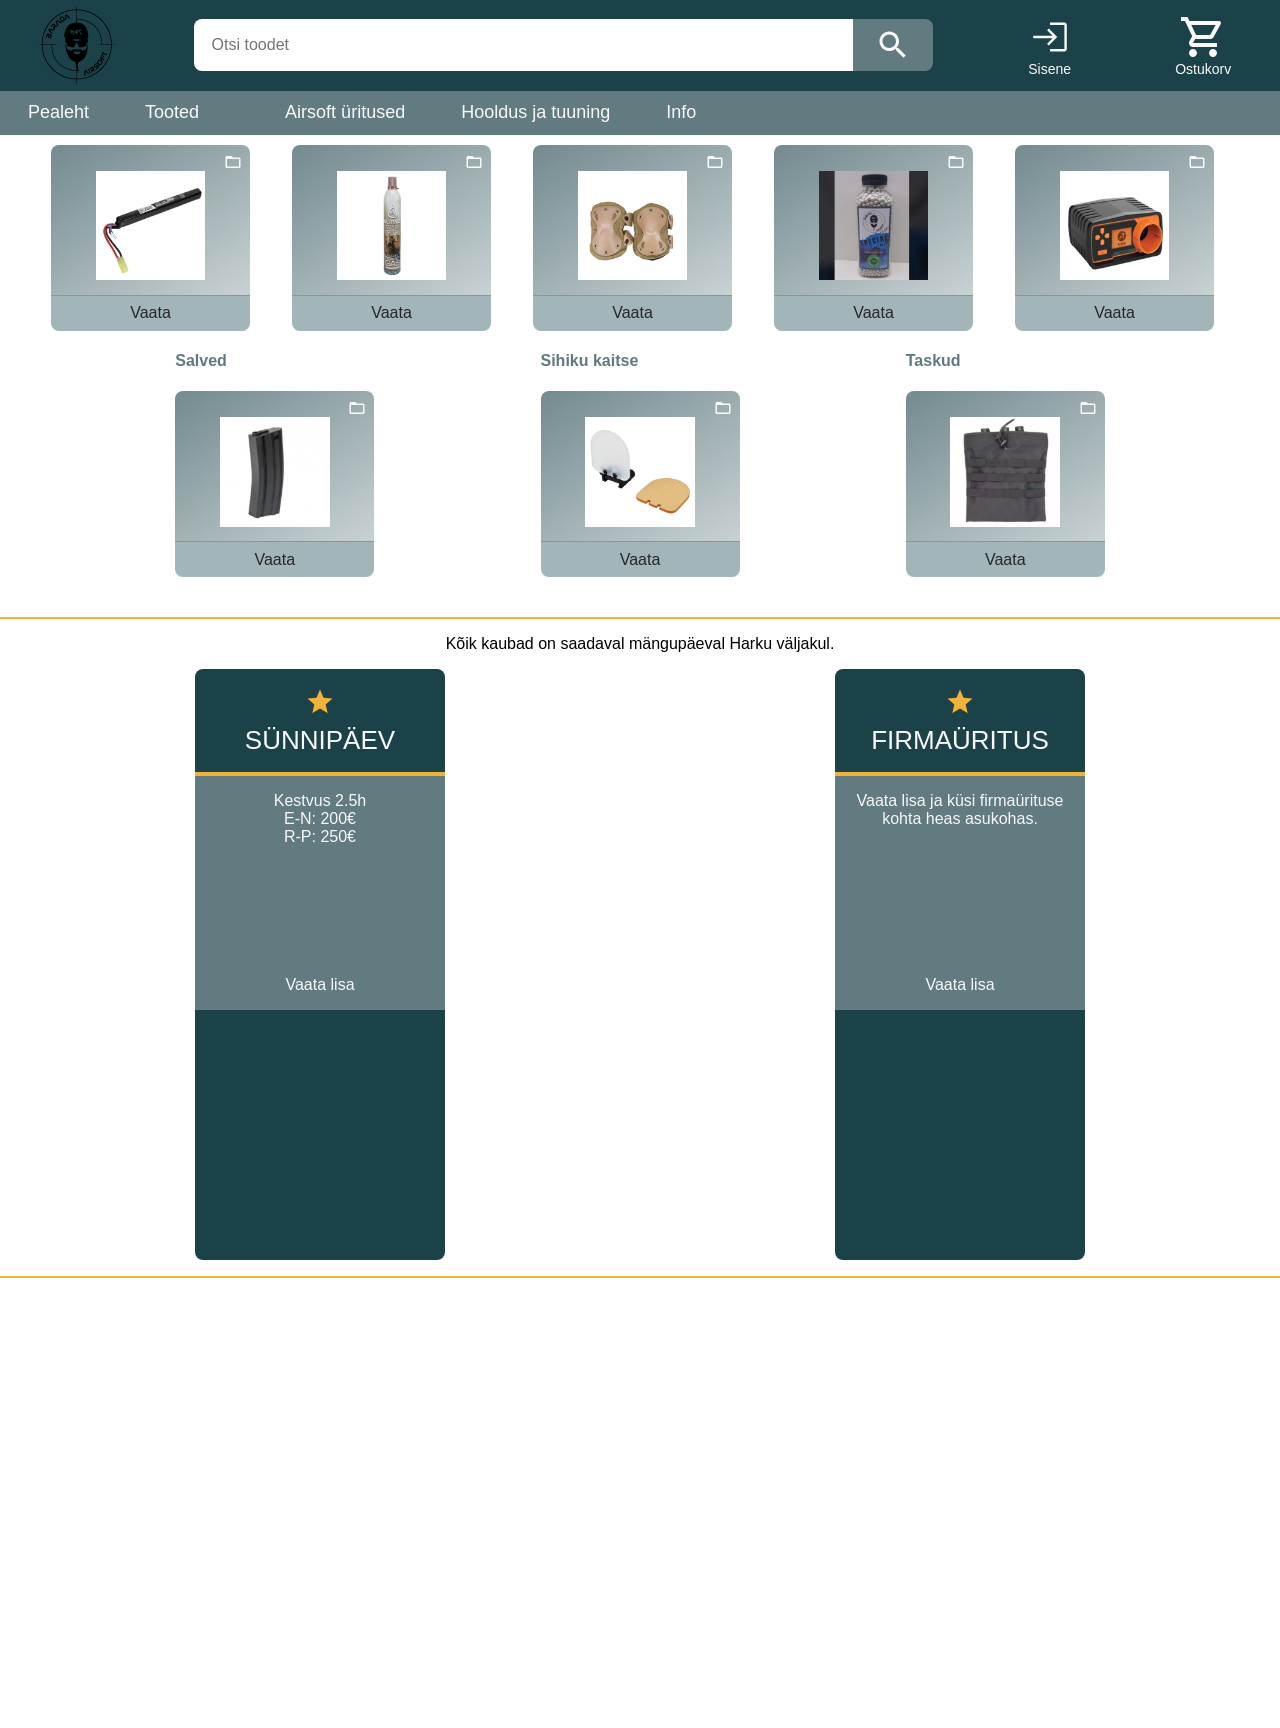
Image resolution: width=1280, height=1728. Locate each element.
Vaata (150, 312)
